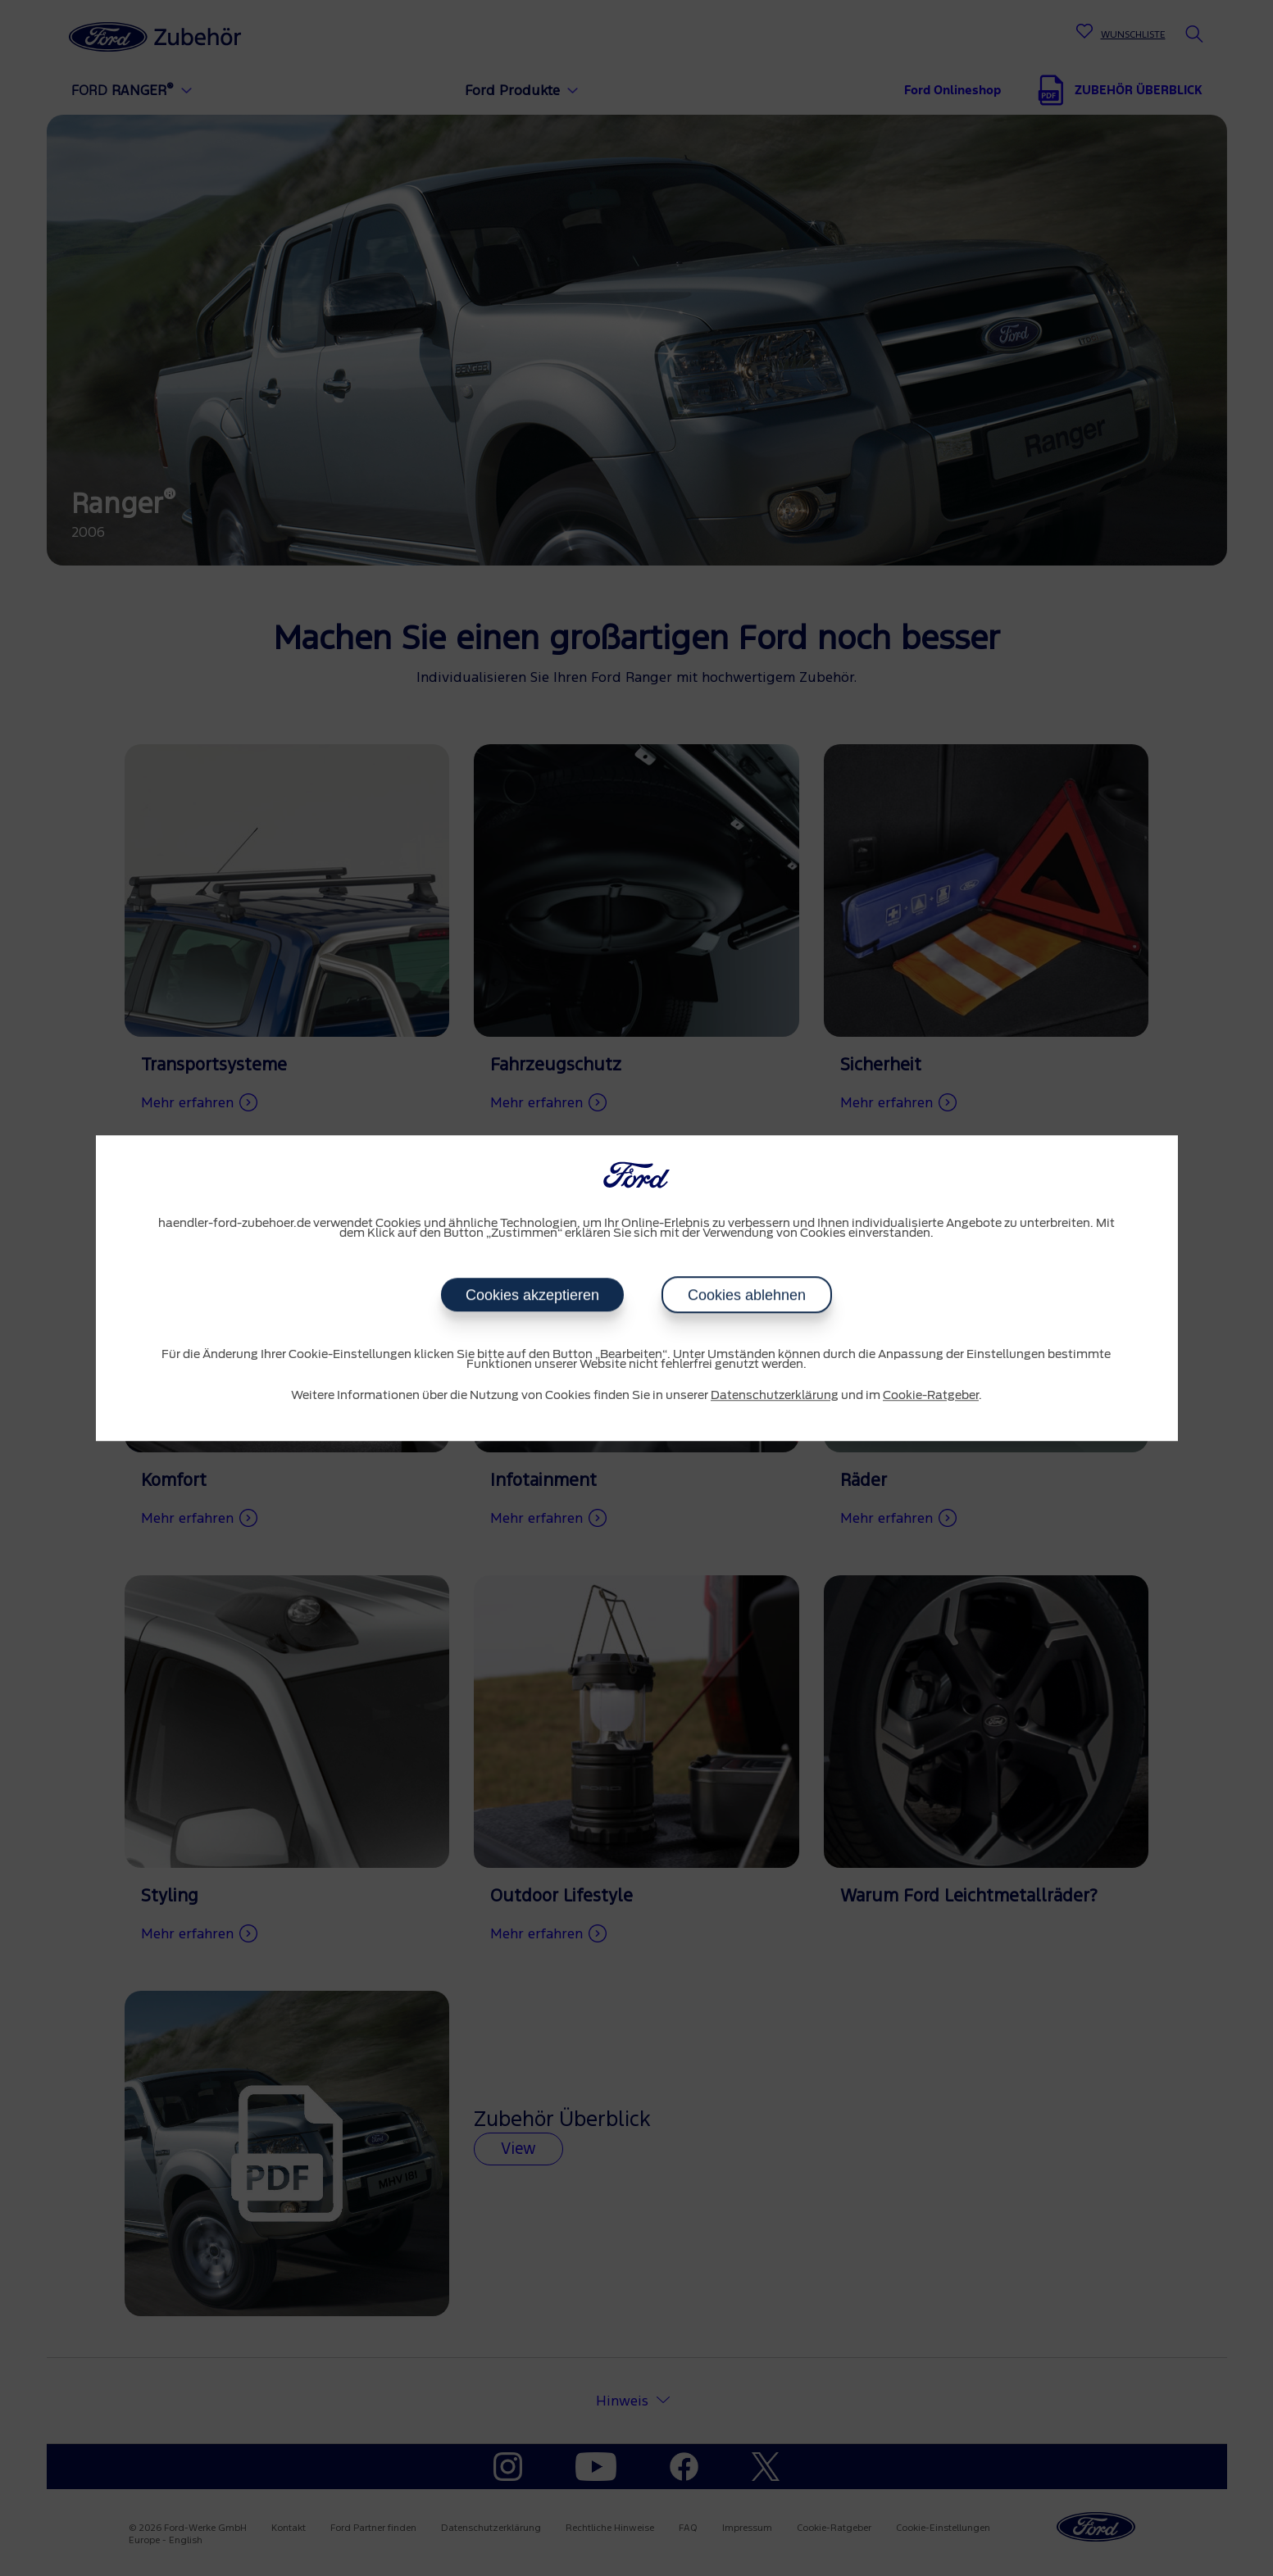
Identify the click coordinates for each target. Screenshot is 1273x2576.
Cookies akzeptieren (532, 1295)
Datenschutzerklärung (775, 1396)
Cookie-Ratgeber (931, 1396)
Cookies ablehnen (747, 1295)
